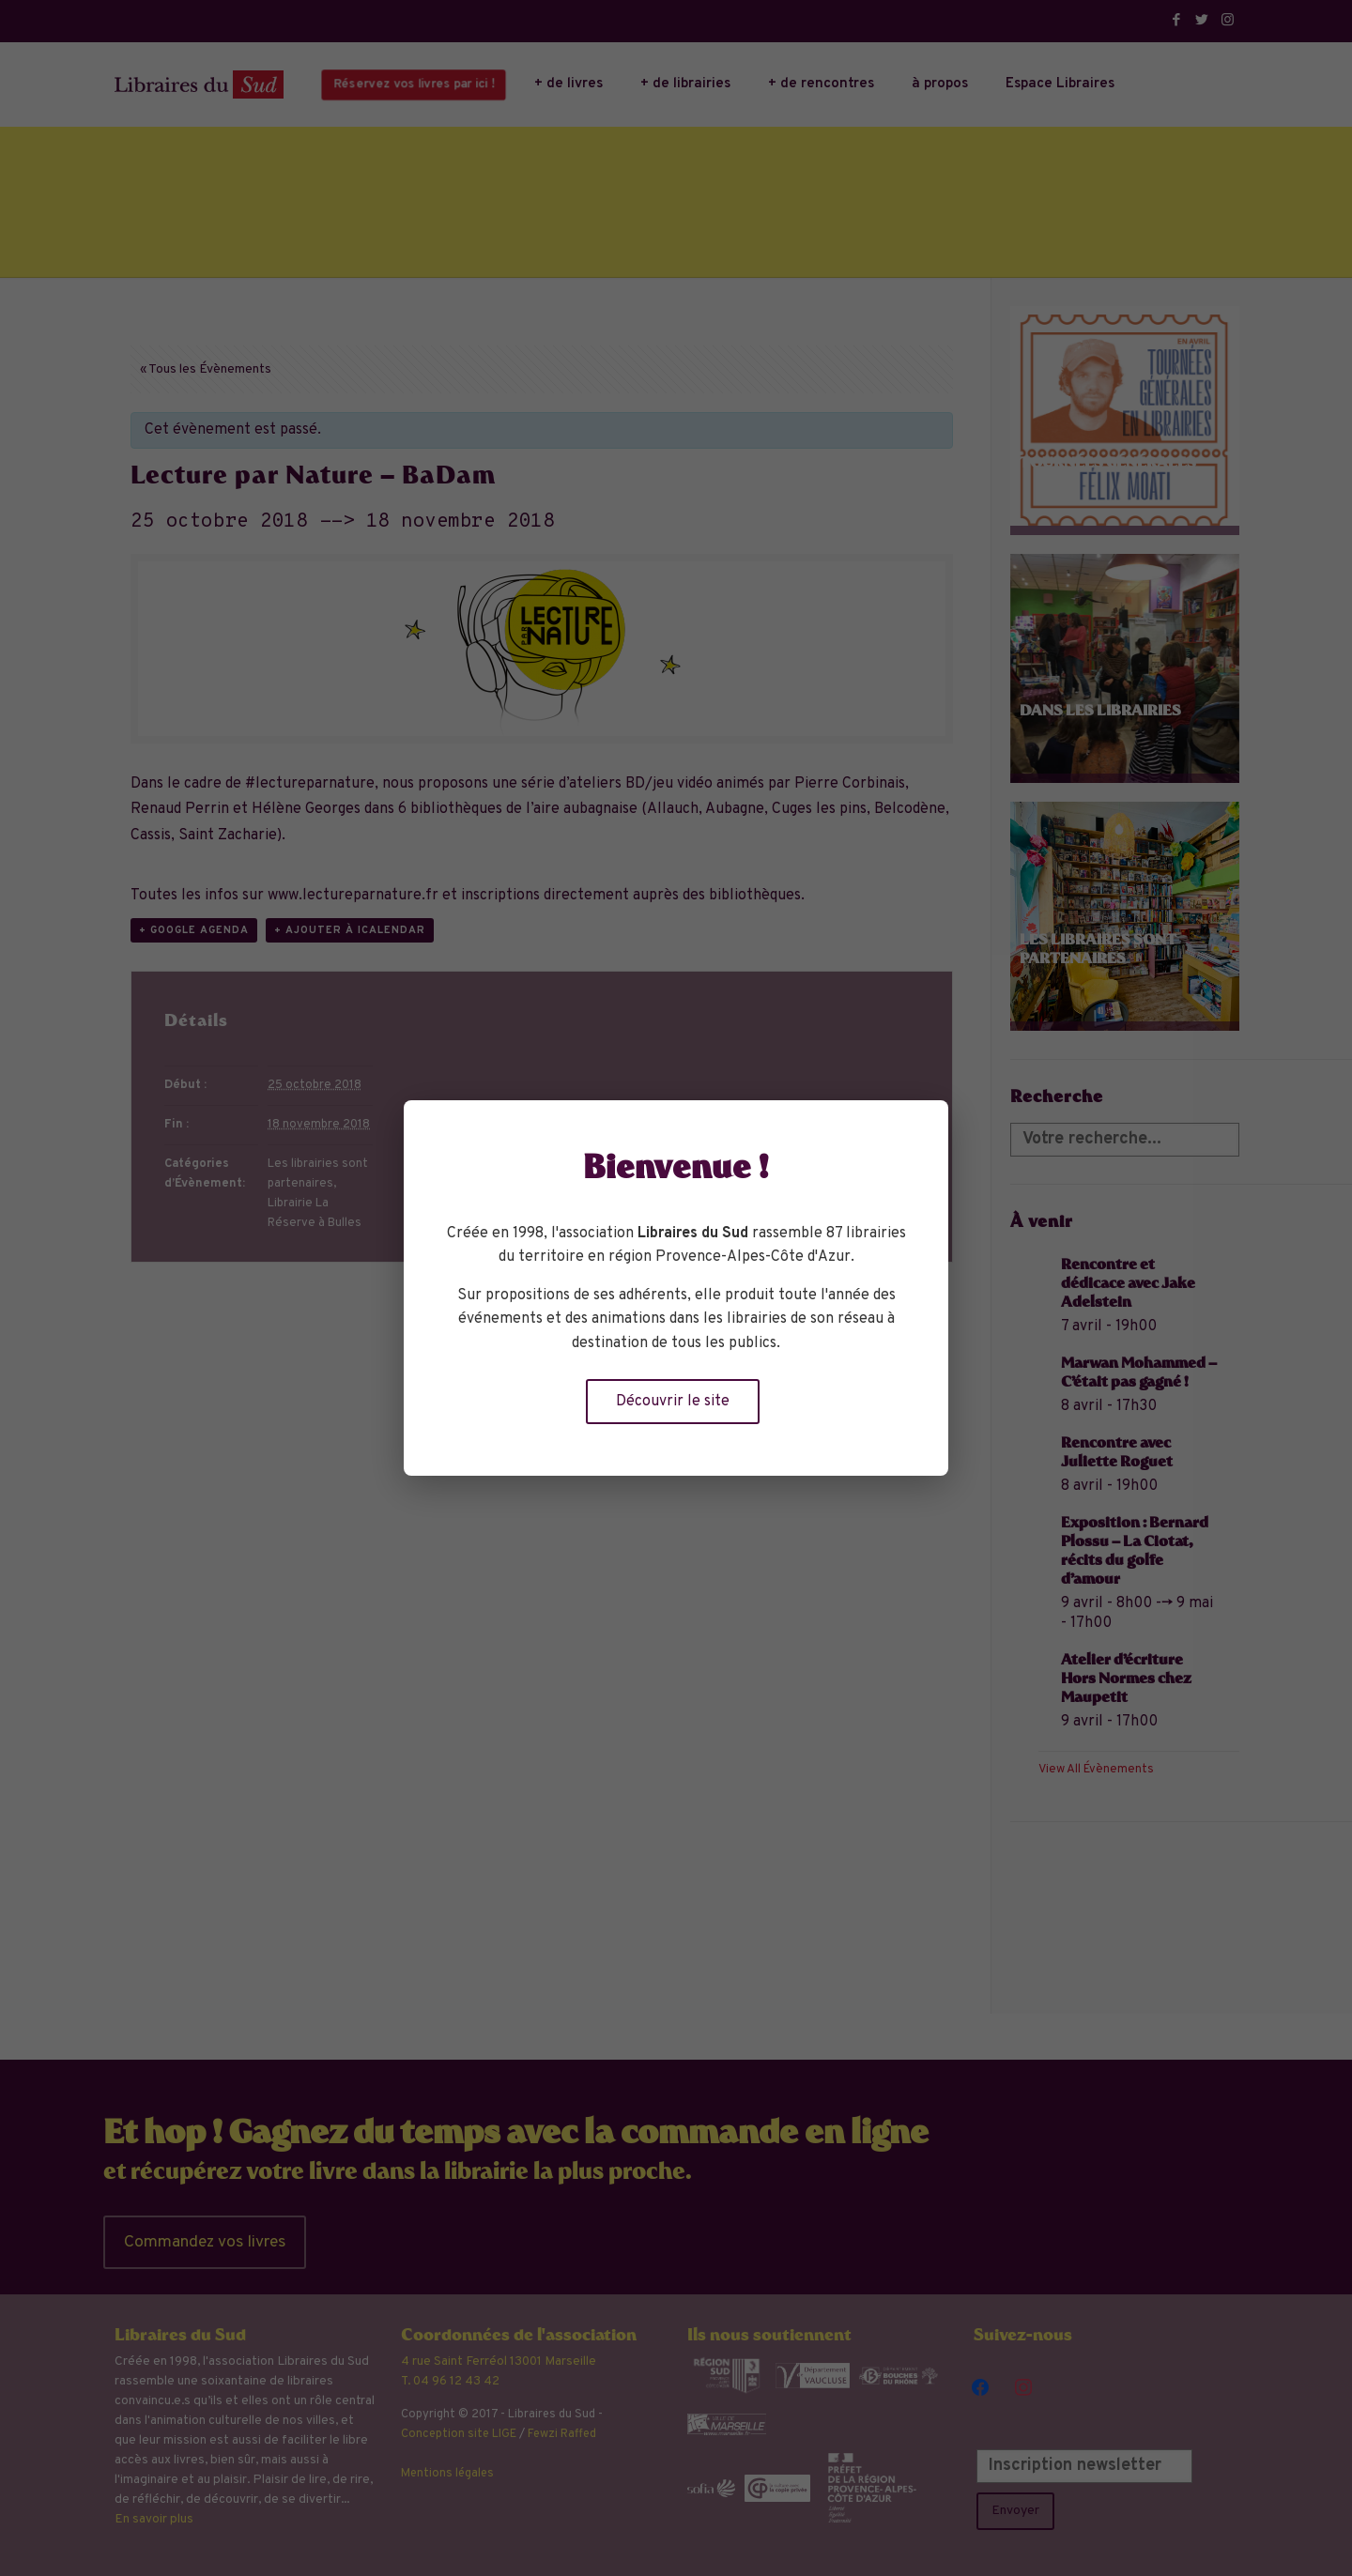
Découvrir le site (673, 1401)
